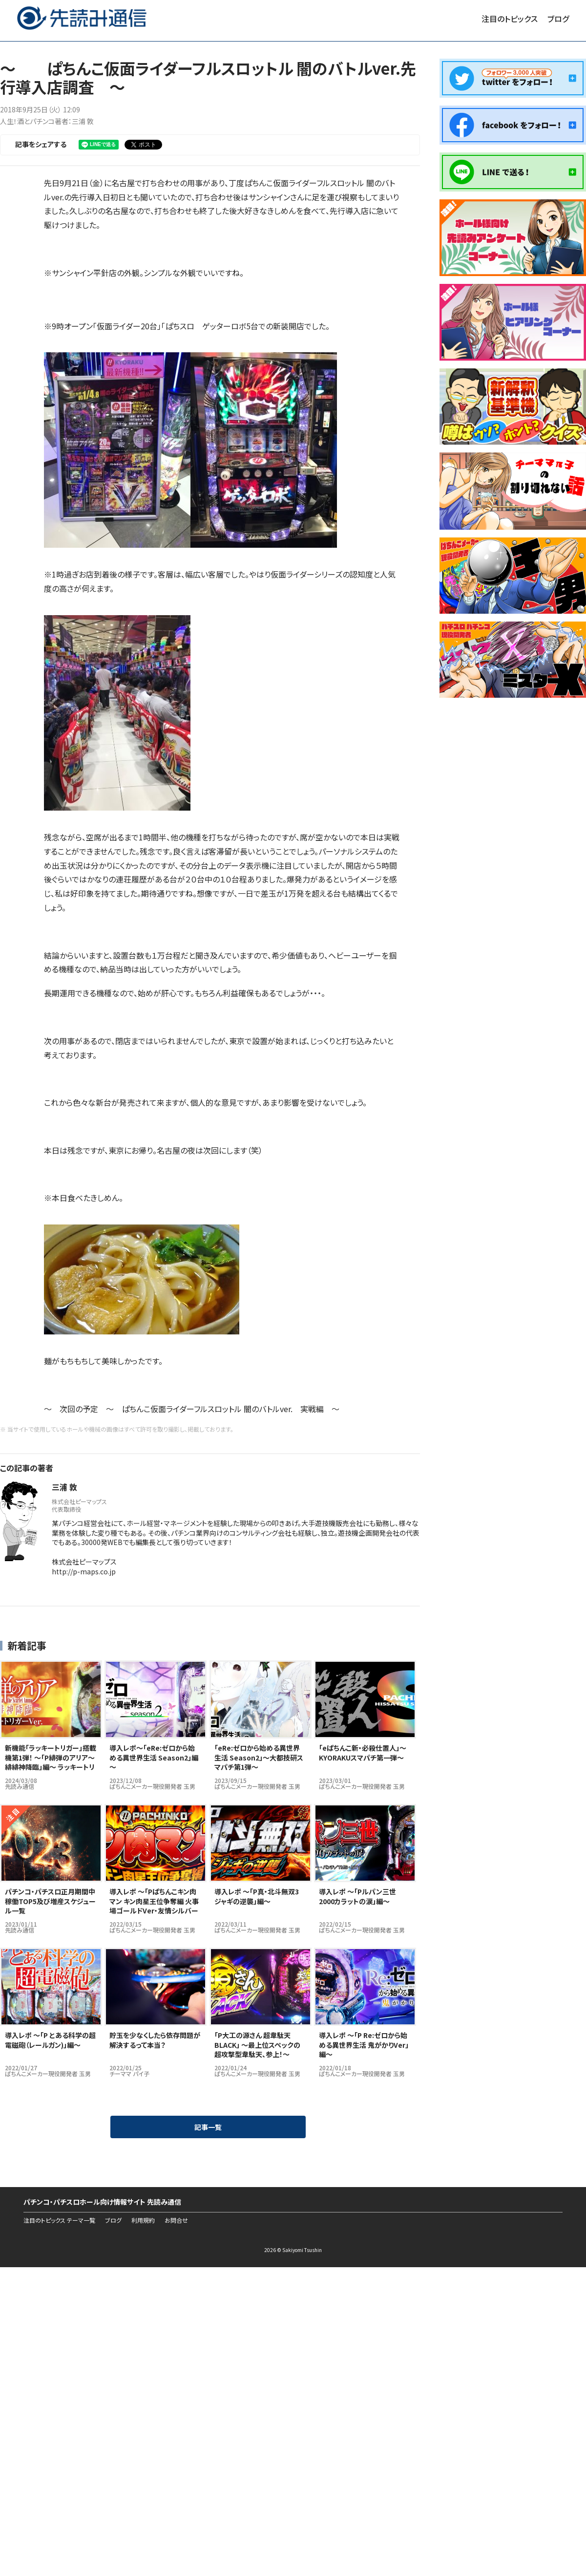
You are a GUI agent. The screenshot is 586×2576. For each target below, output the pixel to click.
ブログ (558, 18)
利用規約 (143, 2220)
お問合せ (176, 2220)
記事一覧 (208, 2127)
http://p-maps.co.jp (84, 1571)
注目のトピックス (509, 18)
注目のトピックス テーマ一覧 (59, 2220)
